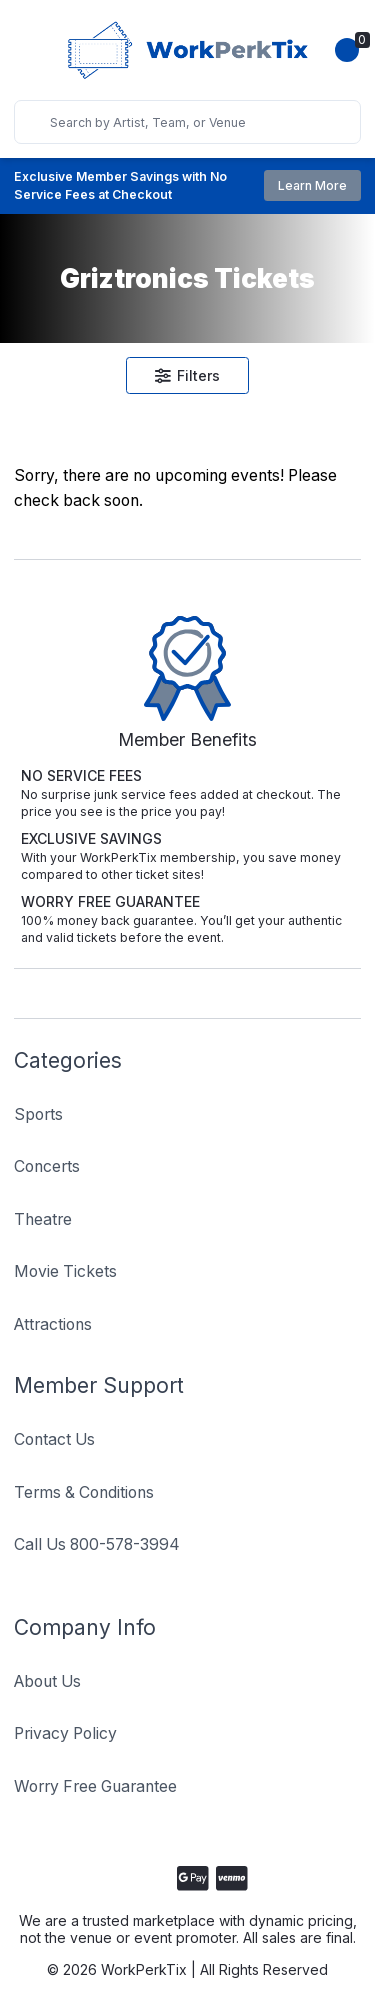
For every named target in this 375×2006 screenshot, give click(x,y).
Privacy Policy (65, 1733)
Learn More (312, 185)
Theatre (43, 1219)
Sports (38, 1114)
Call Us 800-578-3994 (97, 1544)
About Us (47, 1681)
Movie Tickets (65, 1271)
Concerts (47, 1166)
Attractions (53, 1324)
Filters (188, 375)
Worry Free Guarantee (95, 1786)
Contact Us (54, 1439)
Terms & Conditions (84, 1492)
